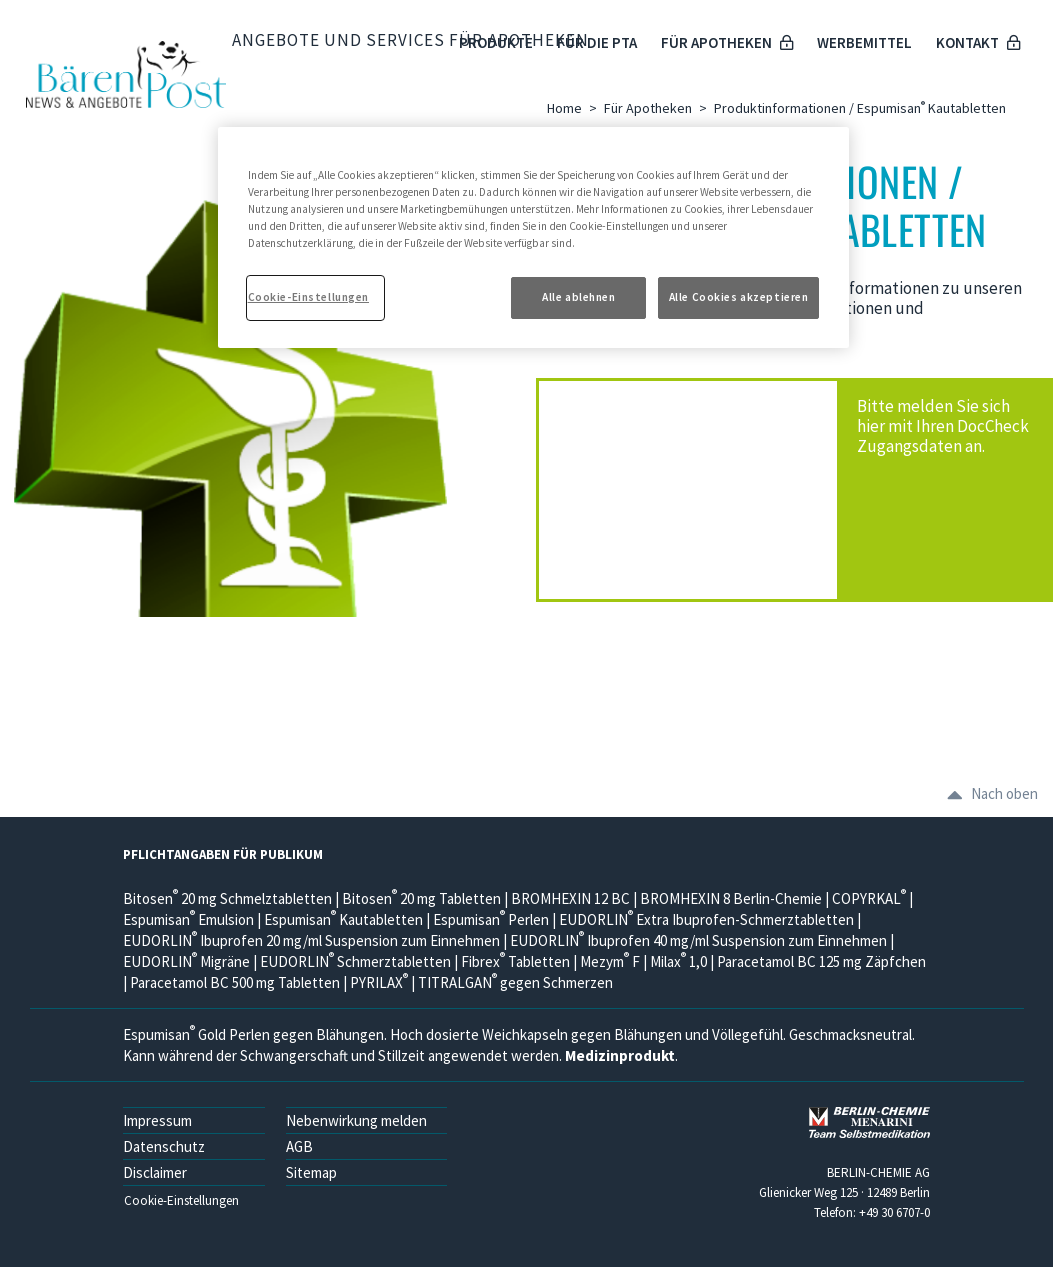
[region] (534, 237)
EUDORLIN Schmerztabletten (355, 961)
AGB (299, 1146)
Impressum (157, 1120)
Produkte (496, 42)
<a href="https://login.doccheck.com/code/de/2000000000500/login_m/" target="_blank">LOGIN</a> (702, 490)
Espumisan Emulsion (190, 919)
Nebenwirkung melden (356, 1120)
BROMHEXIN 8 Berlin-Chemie (731, 898)
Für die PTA (597, 42)
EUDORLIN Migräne (186, 961)
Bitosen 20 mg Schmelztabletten (227, 898)
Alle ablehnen (578, 297)
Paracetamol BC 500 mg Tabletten (236, 982)
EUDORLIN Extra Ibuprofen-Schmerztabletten (706, 919)
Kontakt (978, 42)
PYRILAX (379, 982)
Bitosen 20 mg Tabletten (421, 898)
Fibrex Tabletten (515, 961)
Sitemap (311, 1172)
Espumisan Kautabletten (343, 919)
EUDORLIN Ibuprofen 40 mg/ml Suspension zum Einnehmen (698, 940)
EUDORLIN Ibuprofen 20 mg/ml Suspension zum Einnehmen (311, 940)
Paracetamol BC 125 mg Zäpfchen (821, 961)
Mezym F (610, 961)
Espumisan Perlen (491, 919)
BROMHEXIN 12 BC (570, 898)
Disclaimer (155, 1172)
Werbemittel (864, 42)
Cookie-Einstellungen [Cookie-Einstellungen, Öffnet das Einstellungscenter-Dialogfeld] (308, 297)
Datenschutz (164, 1146)
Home (564, 108)
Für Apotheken (727, 42)
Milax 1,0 (678, 961)
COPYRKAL (869, 898)
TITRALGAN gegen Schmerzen (515, 982)
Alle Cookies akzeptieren (739, 297)
